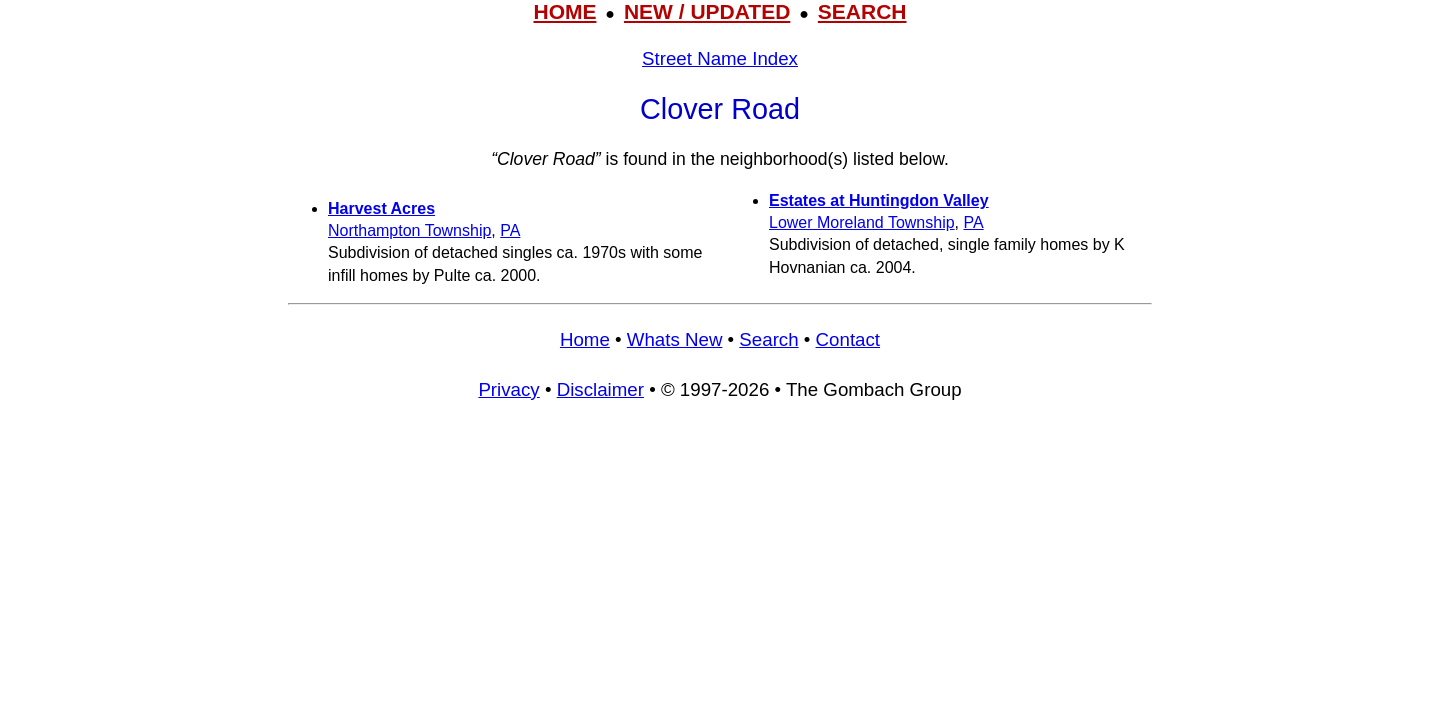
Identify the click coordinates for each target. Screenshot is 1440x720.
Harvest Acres (381, 208)
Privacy (508, 389)
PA (510, 230)
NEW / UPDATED (707, 11)
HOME (564, 11)
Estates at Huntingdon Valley (879, 200)
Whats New (675, 339)
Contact (848, 339)
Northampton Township (409, 230)
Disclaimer (600, 389)
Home (585, 339)
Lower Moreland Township (862, 222)
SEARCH (862, 11)
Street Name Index (720, 58)
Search (768, 339)
